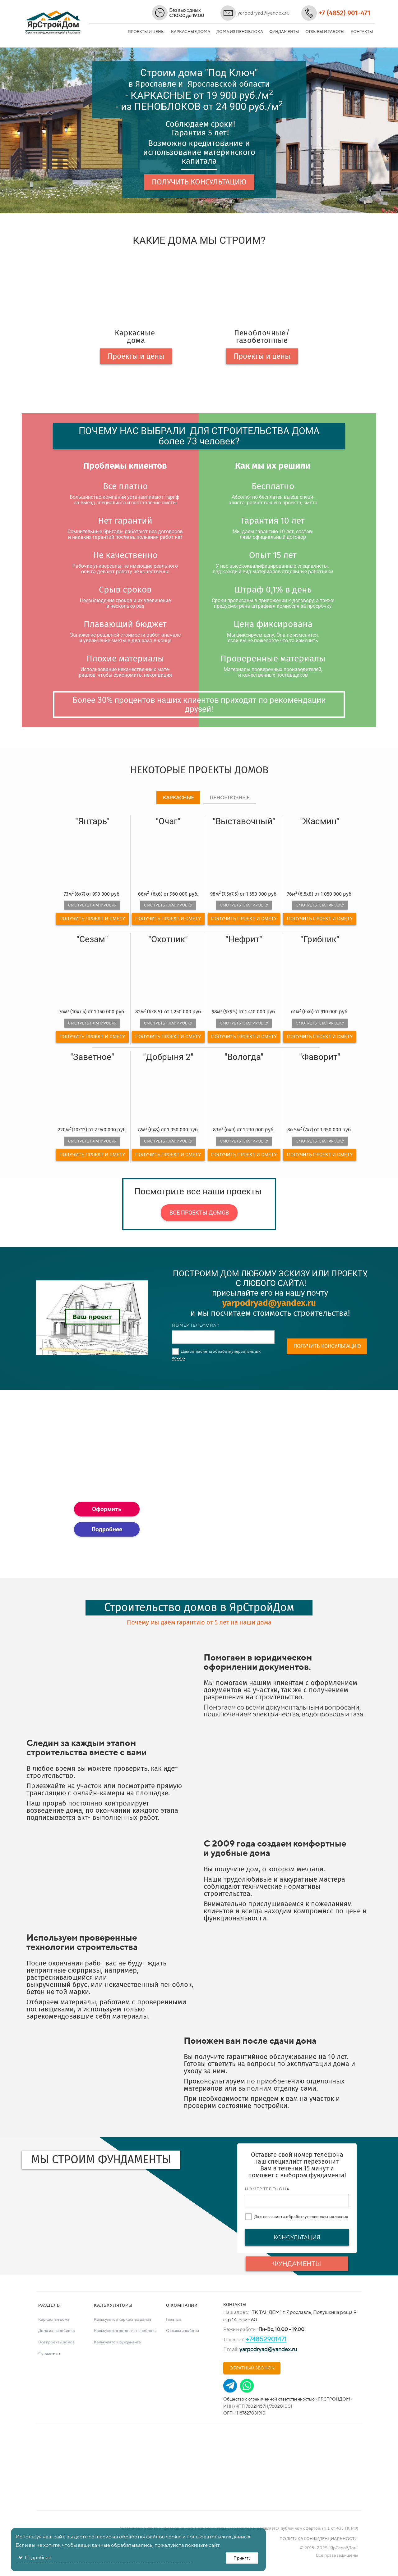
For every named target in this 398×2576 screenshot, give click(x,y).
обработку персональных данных (317, 2216)
